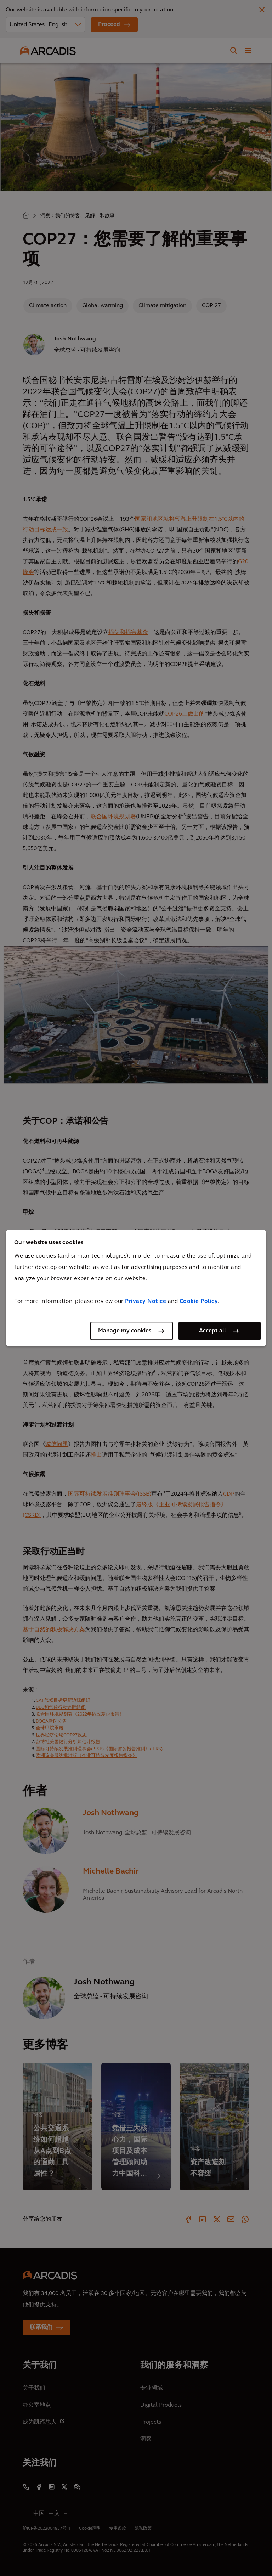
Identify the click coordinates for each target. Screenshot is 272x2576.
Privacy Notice (145, 1301)
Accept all (212, 1331)
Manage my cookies (124, 1331)
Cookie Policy (199, 1301)
